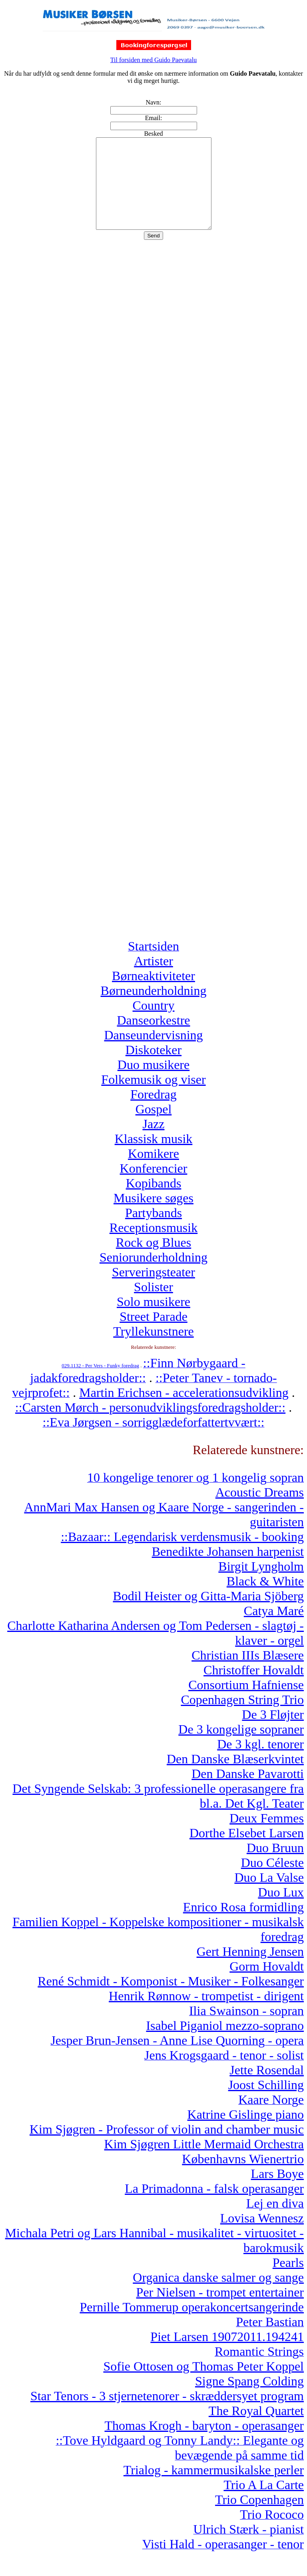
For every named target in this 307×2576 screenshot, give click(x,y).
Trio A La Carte (263, 2503)
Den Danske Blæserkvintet (235, 1777)
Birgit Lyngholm (261, 1584)
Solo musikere (153, 1319)
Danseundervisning (153, 1053)
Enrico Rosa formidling (243, 1925)
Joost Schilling (266, 2103)
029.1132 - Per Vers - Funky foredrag (100, 1383)
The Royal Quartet (256, 2428)
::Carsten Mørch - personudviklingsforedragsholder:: (150, 1425)
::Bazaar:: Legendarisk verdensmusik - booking (182, 1554)
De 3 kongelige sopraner (241, 1747)
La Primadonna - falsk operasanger (214, 2206)
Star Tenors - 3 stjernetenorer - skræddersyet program (167, 2414)
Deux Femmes (266, 1836)
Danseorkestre (153, 1038)
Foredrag (153, 1112)
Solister (153, 1305)
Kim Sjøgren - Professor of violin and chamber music (167, 2147)
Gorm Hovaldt (266, 1984)
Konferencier (153, 1186)
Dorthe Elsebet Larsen (246, 1851)
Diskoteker (153, 1068)
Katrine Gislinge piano (245, 2132)
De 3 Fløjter (273, 1732)
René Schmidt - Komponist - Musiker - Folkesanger (171, 1999)
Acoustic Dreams (259, 1510)
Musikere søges (153, 1216)
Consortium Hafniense (246, 1703)
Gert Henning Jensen (250, 1969)
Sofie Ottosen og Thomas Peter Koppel (203, 2384)
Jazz (153, 1142)
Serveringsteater (153, 1290)
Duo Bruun (275, 1866)
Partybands (153, 1231)
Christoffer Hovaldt (253, 1688)
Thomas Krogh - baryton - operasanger (204, 2443)
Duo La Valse (269, 1895)
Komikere (153, 1171)
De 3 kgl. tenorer (260, 1762)
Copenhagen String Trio (242, 1717)
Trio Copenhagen (259, 2517)
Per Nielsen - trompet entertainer (220, 2310)
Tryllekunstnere (153, 1349)
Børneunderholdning (154, 1008)
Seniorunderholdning (153, 1275)
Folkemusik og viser (153, 1097)
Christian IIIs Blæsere (247, 1673)
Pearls (288, 2280)
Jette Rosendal (266, 2088)
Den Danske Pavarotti (247, 1791)
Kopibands (153, 1201)
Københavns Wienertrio (243, 2177)
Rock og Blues (153, 1260)
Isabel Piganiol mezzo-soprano (225, 2043)
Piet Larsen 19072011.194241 (227, 2354)
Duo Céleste (272, 1880)
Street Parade (153, 1334)
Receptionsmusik (153, 1245)
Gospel (154, 1127)
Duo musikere (153, 1082)
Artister (153, 979)
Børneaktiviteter (153, 994)
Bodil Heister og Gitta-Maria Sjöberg (208, 1614)
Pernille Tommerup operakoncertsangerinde (192, 2325)
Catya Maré (274, 1629)
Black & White (265, 1599)
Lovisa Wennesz (262, 2236)
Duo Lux (281, 1910)
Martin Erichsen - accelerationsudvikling (183, 1410)
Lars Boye (277, 2191)
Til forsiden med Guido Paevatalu (153, 59)
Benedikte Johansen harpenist (228, 1569)
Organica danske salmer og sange (218, 2295)
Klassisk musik (154, 1156)
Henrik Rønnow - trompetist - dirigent (206, 2014)
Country (154, 1023)
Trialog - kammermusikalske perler (214, 2488)
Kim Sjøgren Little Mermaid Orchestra (204, 2162)
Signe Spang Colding (249, 2399)
